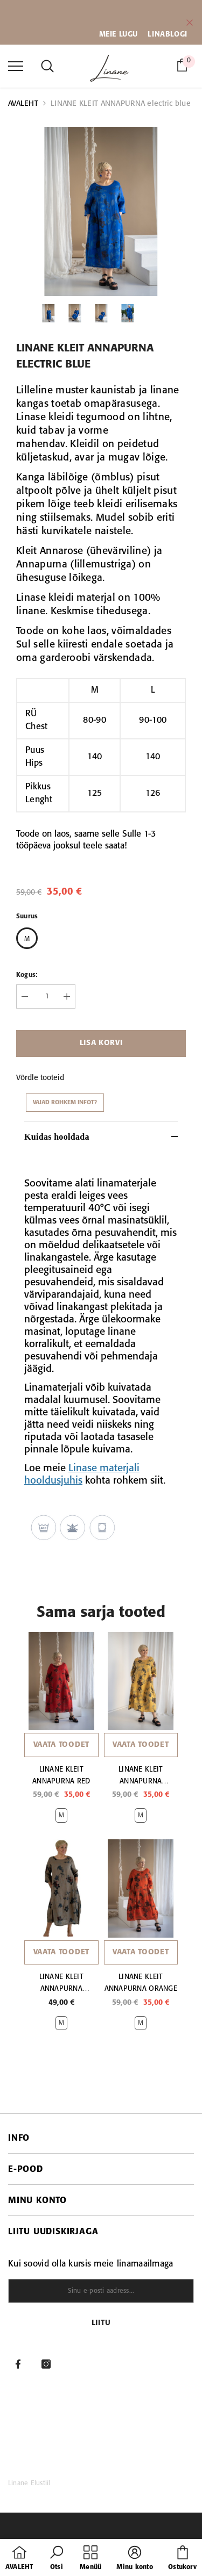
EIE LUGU (122, 34)
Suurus (27, 916)
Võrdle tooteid (40, 1078)
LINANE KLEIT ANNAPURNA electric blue (121, 103)
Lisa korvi (101, 1043)
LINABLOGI (167, 34)
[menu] (15, 65)
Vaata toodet (61, 1745)
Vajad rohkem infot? (65, 1102)
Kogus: (27, 975)
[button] (56, 2558)
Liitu (101, 2323)
